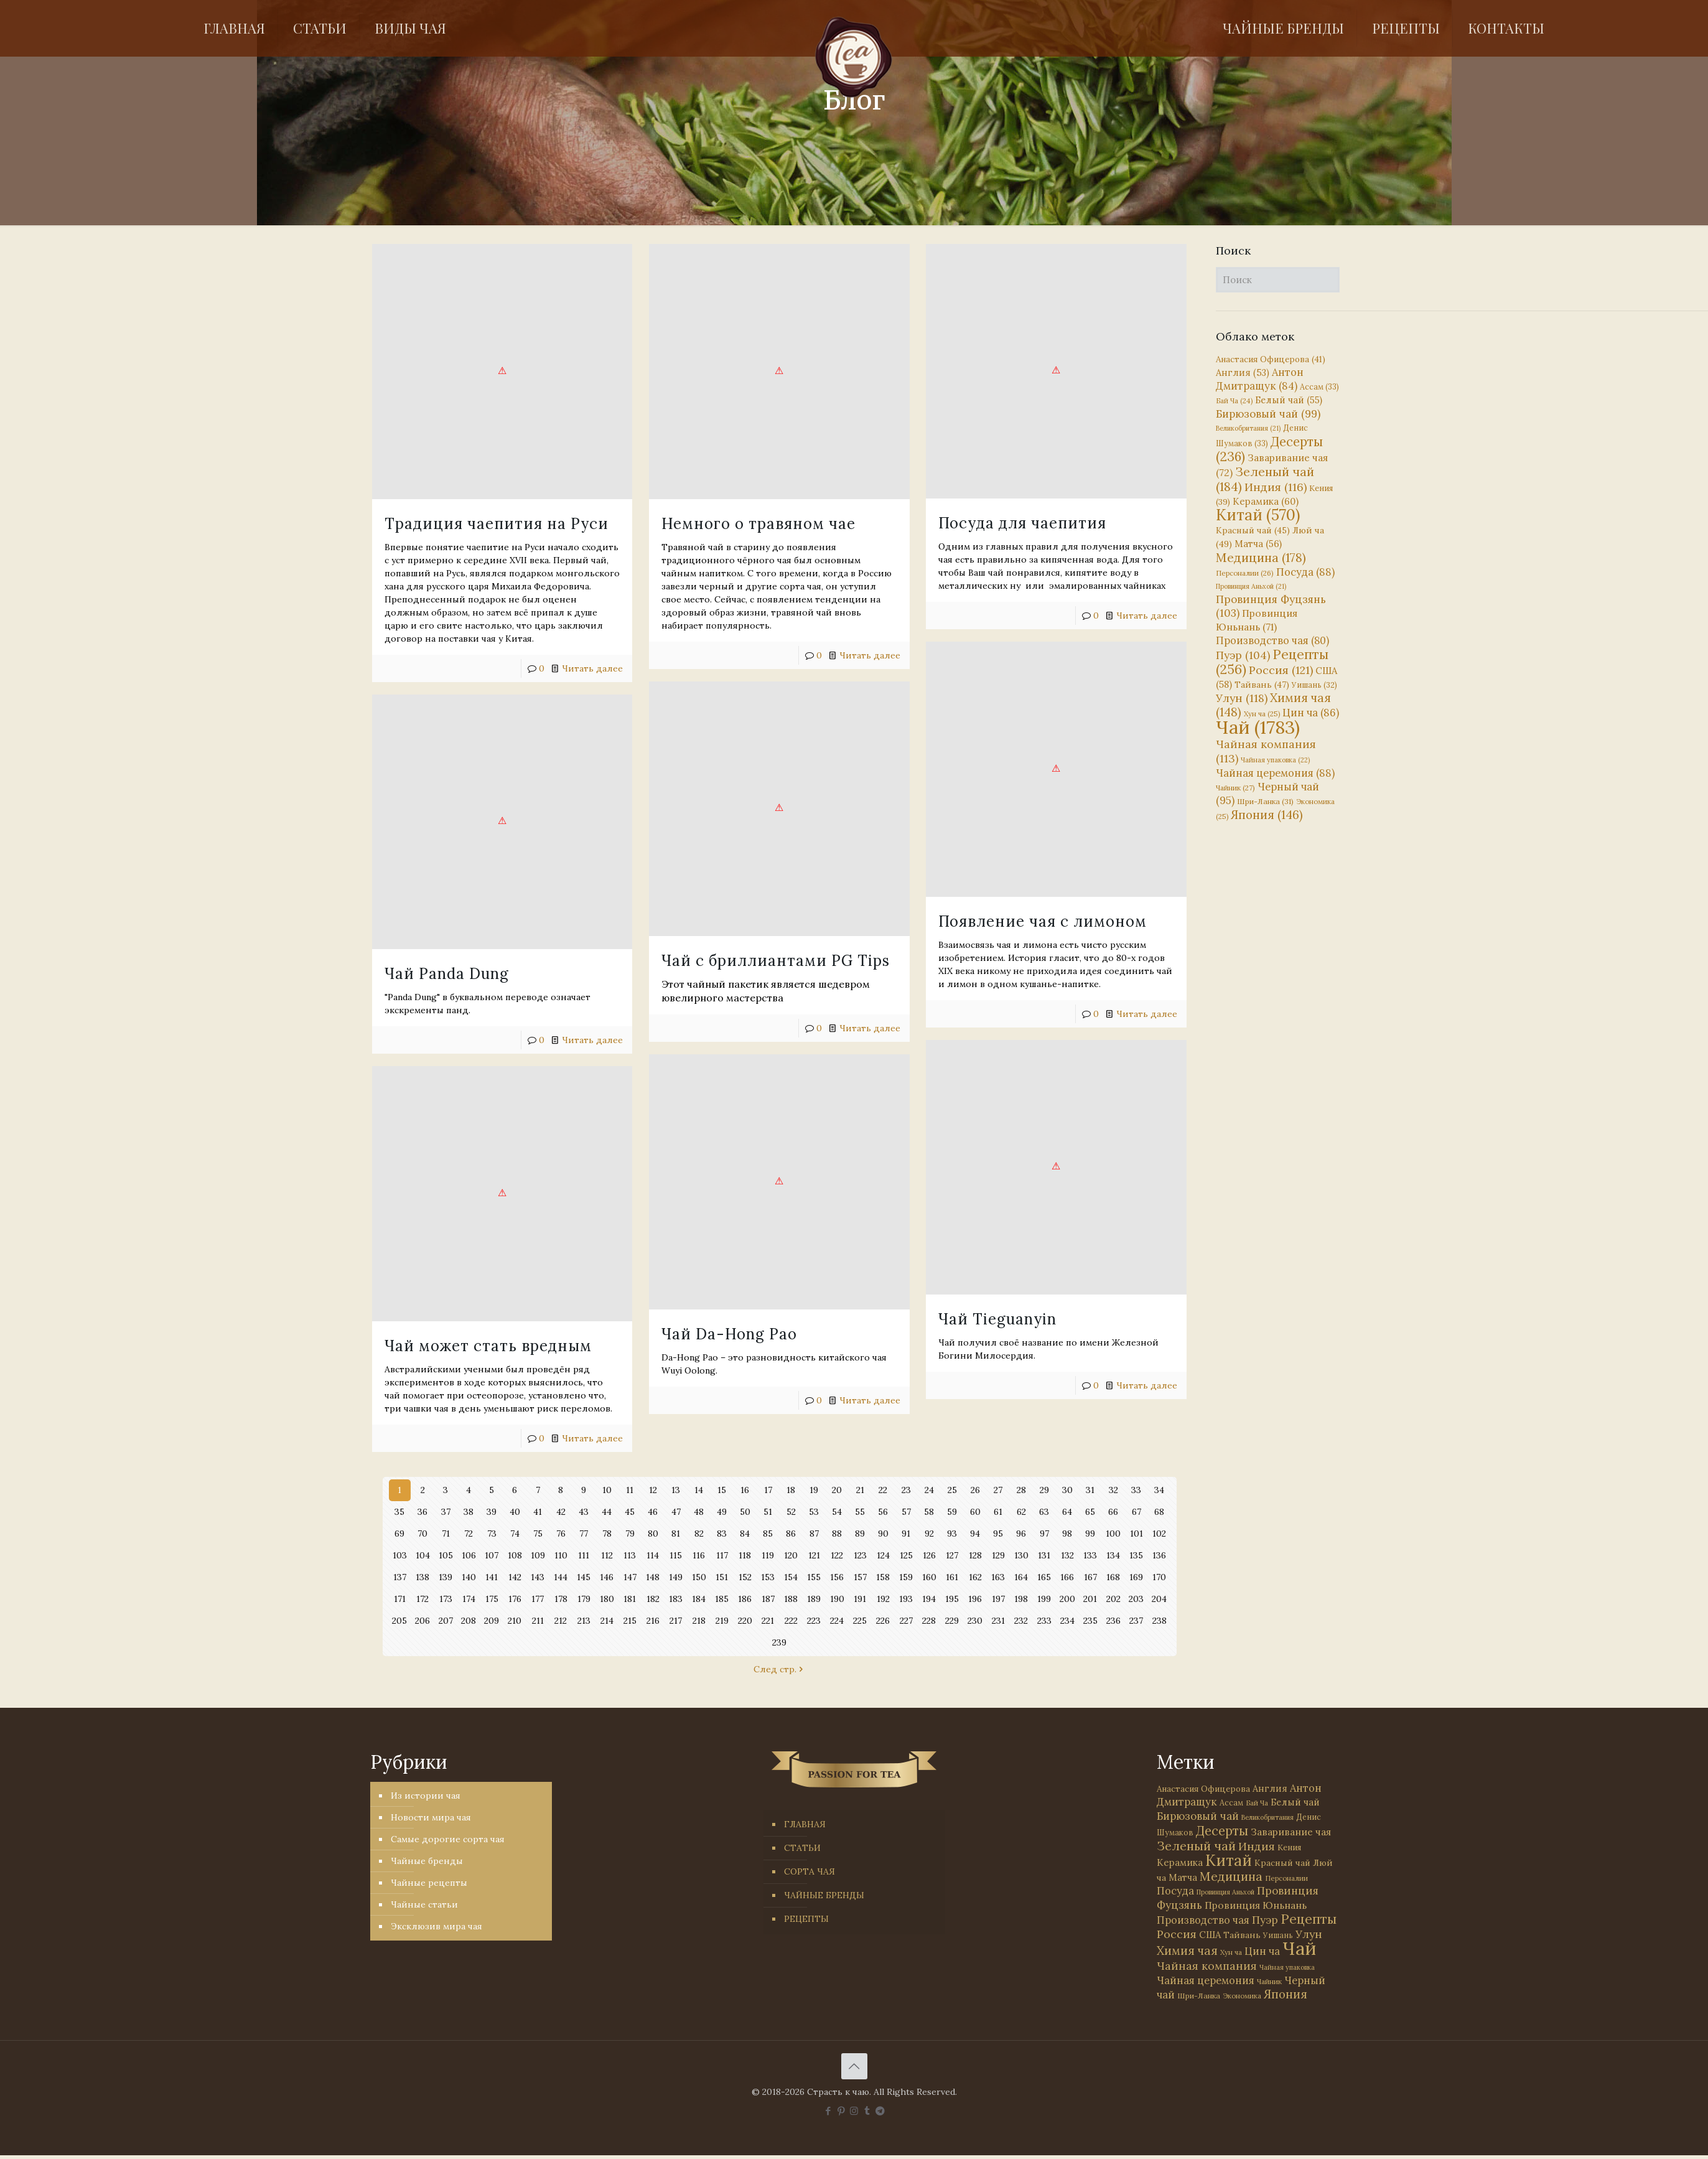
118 (745, 1555)
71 (446, 1533)
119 (768, 1555)
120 (791, 1555)
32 (1113, 1490)
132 (1067, 1555)
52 (791, 1511)
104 (423, 1555)
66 (1113, 1511)
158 (883, 1577)
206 (422, 1620)
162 (975, 1577)
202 (1113, 1598)
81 (675, 1533)
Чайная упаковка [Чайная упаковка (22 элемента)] (1275, 760)
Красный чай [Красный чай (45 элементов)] (1253, 530)
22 (883, 1490)
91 (906, 1533)
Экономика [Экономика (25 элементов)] (1242, 1996)
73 (491, 1533)
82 (699, 1533)
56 (883, 1511)
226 (883, 1620)
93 (952, 1533)
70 (422, 1533)
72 (468, 1533)
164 (1021, 1577)
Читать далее (592, 668)
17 (768, 1490)
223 (814, 1620)
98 (1067, 1533)
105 (446, 1555)
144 (560, 1577)
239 (779, 1642)
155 (814, 1577)
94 (975, 1533)
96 (1021, 1533)
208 (468, 1620)
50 (745, 1511)
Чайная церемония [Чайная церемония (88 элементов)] (1275, 773)
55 (860, 1511)
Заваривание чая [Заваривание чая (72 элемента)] (1291, 1831)
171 (400, 1598)
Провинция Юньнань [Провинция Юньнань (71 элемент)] (1256, 1905)
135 (1136, 1555)
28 (1021, 1490)
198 (1021, 1598)
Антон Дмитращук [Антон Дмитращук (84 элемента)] (1260, 379)
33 (1136, 1490)
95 (998, 1533)
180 (607, 1598)
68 (1159, 1511)
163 (998, 1577)
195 (952, 1598)
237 (1136, 1620)
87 (814, 1533)
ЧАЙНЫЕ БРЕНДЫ (824, 1895)
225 (860, 1620)
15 (721, 1490)
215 (630, 1620)
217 (676, 1620)
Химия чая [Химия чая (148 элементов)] (1273, 704)
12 (653, 1490)
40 (515, 1511)
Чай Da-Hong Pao (702, 1298)
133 (1090, 1555)
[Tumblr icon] (867, 2111)
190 (837, 1598)
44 (607, 1511)
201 (1090, 1598)
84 (745, 1533)
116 (699, 1555)
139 (445, 1577)
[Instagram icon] (854, 2111)
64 (1067, 1511)
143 (537, 1577)
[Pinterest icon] (841, 2111)
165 (1044, 1577)
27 (998, 1490)
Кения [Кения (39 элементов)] (1289, 1847)
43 (584, 1511)
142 (514, 1577)
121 (814, 1555)
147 (630, 1577)
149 (676, 1577)
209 (491, 1620)
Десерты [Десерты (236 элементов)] (1222, 1830)
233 (1044, 1620)
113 (630, 1555)
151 (722, 1577)
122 (837, 1555)
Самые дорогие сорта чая (448, 1839)
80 (653, 1533)
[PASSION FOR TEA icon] (880, 2111)
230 (975, 1620)
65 (1090, 1511)
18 (790, 1490)
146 (607, 1577)
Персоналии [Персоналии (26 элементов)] (1245, 573)
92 (929, 1533)
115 (676, 1555)
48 (699, 1511)
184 (699, 1598)
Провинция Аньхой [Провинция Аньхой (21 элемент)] (1251, 586)
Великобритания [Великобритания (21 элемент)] (1248, 428)
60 (975, 1511)
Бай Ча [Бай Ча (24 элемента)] (1234, 400)
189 (814, 1598)
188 (791, 1598)
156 (837, 1577)
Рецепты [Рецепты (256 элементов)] (1272, 662)
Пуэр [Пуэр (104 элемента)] (1243, 655)
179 (583, 1598)
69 (399, 1533)
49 (722, 1511)
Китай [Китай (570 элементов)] (1258, 515)
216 (653, 1620)
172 (422, 1598)
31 (1090, 1490)
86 (791, 1533)
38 (469, 1511)
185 (722, 1598)
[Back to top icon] (854, 2066)
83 (722, 1533)
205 (399, 1620)
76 (561, 1533)
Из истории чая (425, 1795)
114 (652, 1555)
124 (883, 1555)
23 (906, 1490)
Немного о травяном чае (731, 523)
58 (929, 1511)
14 (698, 1490)
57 (906, 1511)
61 (998, 1511)
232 (1021, 1620)
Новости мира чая (431, 1817)
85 (768, 1533)
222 (791, 1620)
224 (837, 1620)
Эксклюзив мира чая (436, 1926)
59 (952, 1511)
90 (883, 1533)
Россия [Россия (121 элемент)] (1281, 670)
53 (814, 1511)
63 (1044, 1511)
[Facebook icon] (828, 2111)
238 (1159, 1620)
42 (561, 1511)
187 (768, 1598)
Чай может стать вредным (488, 1322)
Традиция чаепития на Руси (497, 523)
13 (676, 1490)
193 (906, 1598)
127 (952, 1555)
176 (514, 1598)
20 (837, 1490)
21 (860, 1490)
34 (1159, 1490)
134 (1113, 1555)
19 (814, 1490)
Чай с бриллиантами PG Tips (748, 935)
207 (446, 1620)
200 (1067, 1598)
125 (906, 1555)
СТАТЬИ (802, 1847)
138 (422, 1577)
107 (491, 1555)
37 (445, 1511)
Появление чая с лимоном (988, 909)
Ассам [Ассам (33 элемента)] (1319, 386)
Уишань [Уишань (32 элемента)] (1314, 685)
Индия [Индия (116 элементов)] (1275, 487)
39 (492, 1511)
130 (1021, 1555)
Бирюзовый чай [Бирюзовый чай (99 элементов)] (1268, 414)
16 (744, 1490)
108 (515, 1555)
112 (607, 1555)
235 (1090, 1620)
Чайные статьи (424, 1904)
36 (422, 1511)
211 (538, 1620)
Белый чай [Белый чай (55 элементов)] (1288, 400)
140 (469, 1577)
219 (722, 1620)
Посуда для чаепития (968, 523)
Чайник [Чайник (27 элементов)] (1235, 787)
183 (676, 1598)
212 (560, 1620)
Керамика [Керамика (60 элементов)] (1266, 501)
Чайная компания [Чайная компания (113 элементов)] (1207, 1966)
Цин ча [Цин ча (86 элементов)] (1310, 712)
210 (514, 1620)
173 (445, 1598)
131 (1044, 1555)
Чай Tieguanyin (943, 1294)
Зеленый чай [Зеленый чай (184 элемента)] (1265, 479)
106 (469, 1555)
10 (607, 1490)
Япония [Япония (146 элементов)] (1267, 814)
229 (952, 1620)
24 (929, 1490)
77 (583, 1533)
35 (399, 1511)
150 (699, 1577)
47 (676, 1511)
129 (998, 1555)
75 (538, 1533)
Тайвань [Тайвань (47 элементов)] (1261, 684)
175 (491, 1598)
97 (1044, 1533)
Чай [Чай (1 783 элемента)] (1258, 727)
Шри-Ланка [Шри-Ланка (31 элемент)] (1265, 801)
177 (537, 1598)
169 (1136, 1577)
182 (653, 1598)
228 (929, 1620)
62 (1021, 1511)
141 (491, 1577)
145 (583, 1577)
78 (607, 1533)
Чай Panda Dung (447, 976)
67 (1136, 1511)
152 (745, 1577)
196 (975, 1598)
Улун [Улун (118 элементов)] (1241, 698)
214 (607, 1620)
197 (998, 1598)
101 (1136, 1533)
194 (929, 1598)
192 (883, 1598)
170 (1159, 1577)
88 (837, 1533)
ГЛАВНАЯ (805, 1824)
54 (837, 1511)
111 (583, 1555)
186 (745, 1598)
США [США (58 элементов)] (1210, 1935)
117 (722, 1555)
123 (860, 1555)
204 (1159, 1598)
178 (560, 1598)
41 (537, 1511)
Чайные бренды (427, 1860)
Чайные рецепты (429, 1882)
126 (929, 1555)
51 (767, 1511)
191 (860, 1598)
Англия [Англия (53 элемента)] (1242, 372)
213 (583, 1620)
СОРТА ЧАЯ (809, 1871)
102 (1159, 1533)
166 (1067, 1577)
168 (1113, 1577)
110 (560, 1555)
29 (1044, 1490)
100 (1113, 1533)
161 (952, 1577)
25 (952, 1490)
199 (1044, 1598)
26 (975, 1490)
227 (906, 1620)
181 (629, 1598)
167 (1090, 1577)
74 (515, 1533)
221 (768, 1620)
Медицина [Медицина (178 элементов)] (1261, 557)
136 (1159, 1555)
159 (906, 1577)
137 (399, 1577)
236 (1113, 1620)
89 (860, 1533)
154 (791, 1577)
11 (629, 1490)
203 (1136, 1598)
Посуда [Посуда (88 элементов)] (1305, 572)
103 (399, 1555)
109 (538, 1555)
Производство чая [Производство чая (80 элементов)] (1272, 640)
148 (653, 1577)
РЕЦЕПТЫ (806, 1918)
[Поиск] (1278, 280)
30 (1067, 1490)
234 (1067, 1620)
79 (630, 1533)
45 (630, 1511)
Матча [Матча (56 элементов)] (1258, 544)
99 (1090, 1533)
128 (975, 1555)
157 (860, 1577)
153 (768, 1577)
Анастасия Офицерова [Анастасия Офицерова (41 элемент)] (1270, 359)
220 (745, 1620)
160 (929, 1577)
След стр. (779, 1669)
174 (468, 1598)
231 (998, 1620)
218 (699, 1620)
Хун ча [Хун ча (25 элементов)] (1262, 714)
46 (653, 1511)
